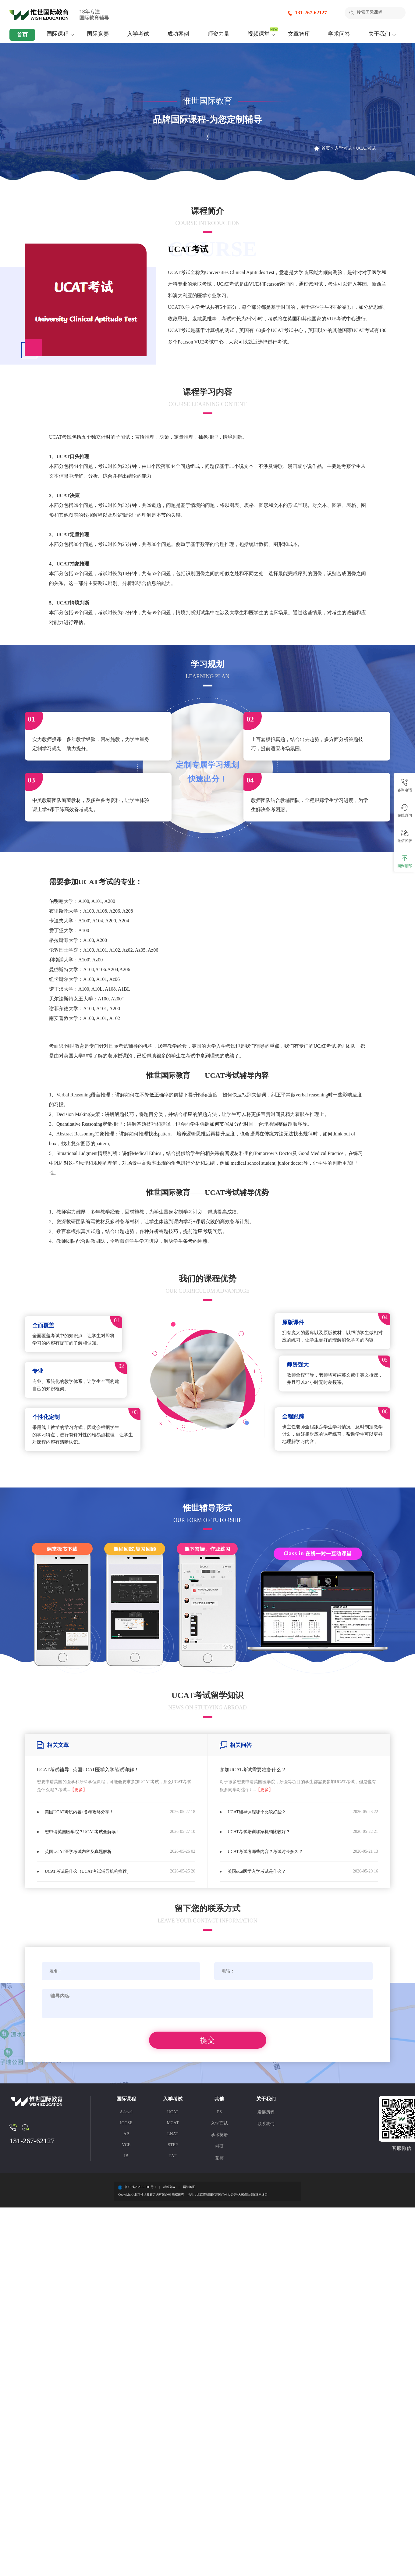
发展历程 (266, 2114)
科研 (219, 2148)
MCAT (173, 2124)
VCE (126, 2146)
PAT (172, 2157)
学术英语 (219, 2136)
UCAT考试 (366, 148)
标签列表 (169, 2188)
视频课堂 (259, 34)
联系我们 (266, 2125)
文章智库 (299, 34)
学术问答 (339, 34)
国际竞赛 (98, 34)
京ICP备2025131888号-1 (140, 2188)
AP (126, 2135)
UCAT (173, 2113)
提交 (207, 2042)
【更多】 (78, 1789)
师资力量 (218, 34)
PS (219, 2113)
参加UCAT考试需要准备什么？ (253, 1769)
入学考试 (138, 34)
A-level (126, 2113)
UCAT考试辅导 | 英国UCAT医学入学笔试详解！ (88, 1769)
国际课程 (58, 34)
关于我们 (379, 34)
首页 (22, 35)
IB (126, 2157)
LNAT (172, 2135)
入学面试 (219, 2125)
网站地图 (189, 2188)
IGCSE (126, 2124)
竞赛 (219, 2159)
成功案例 (178, 34)
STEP (173, 2146)
